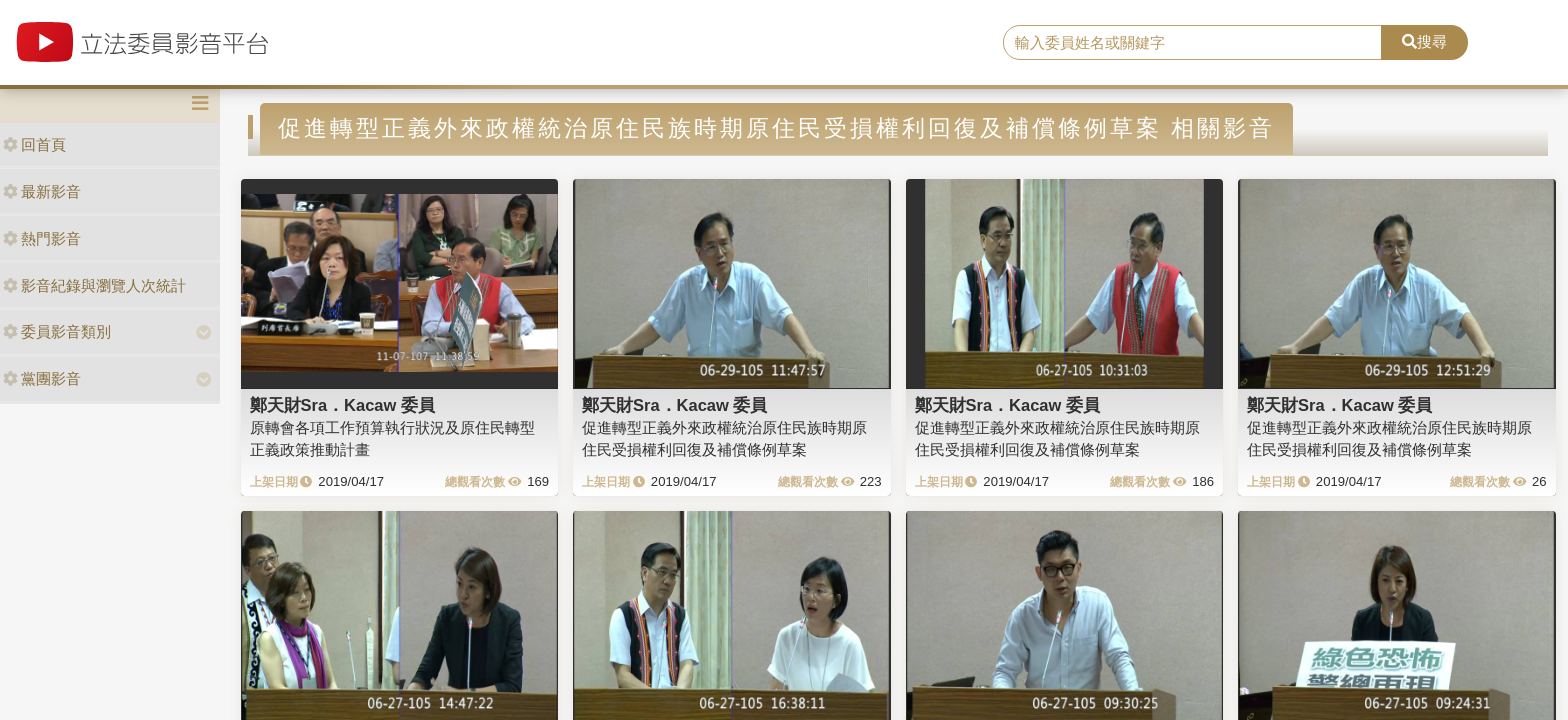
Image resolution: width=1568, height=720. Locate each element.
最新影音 (42, 191)
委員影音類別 (57, 331)
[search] (1193, 43)
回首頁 (34, 144)
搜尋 (1424, 41)
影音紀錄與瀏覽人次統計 (94, 285)
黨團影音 (42, 378)
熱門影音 (42, 238)
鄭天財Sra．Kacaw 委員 (342, 405)
